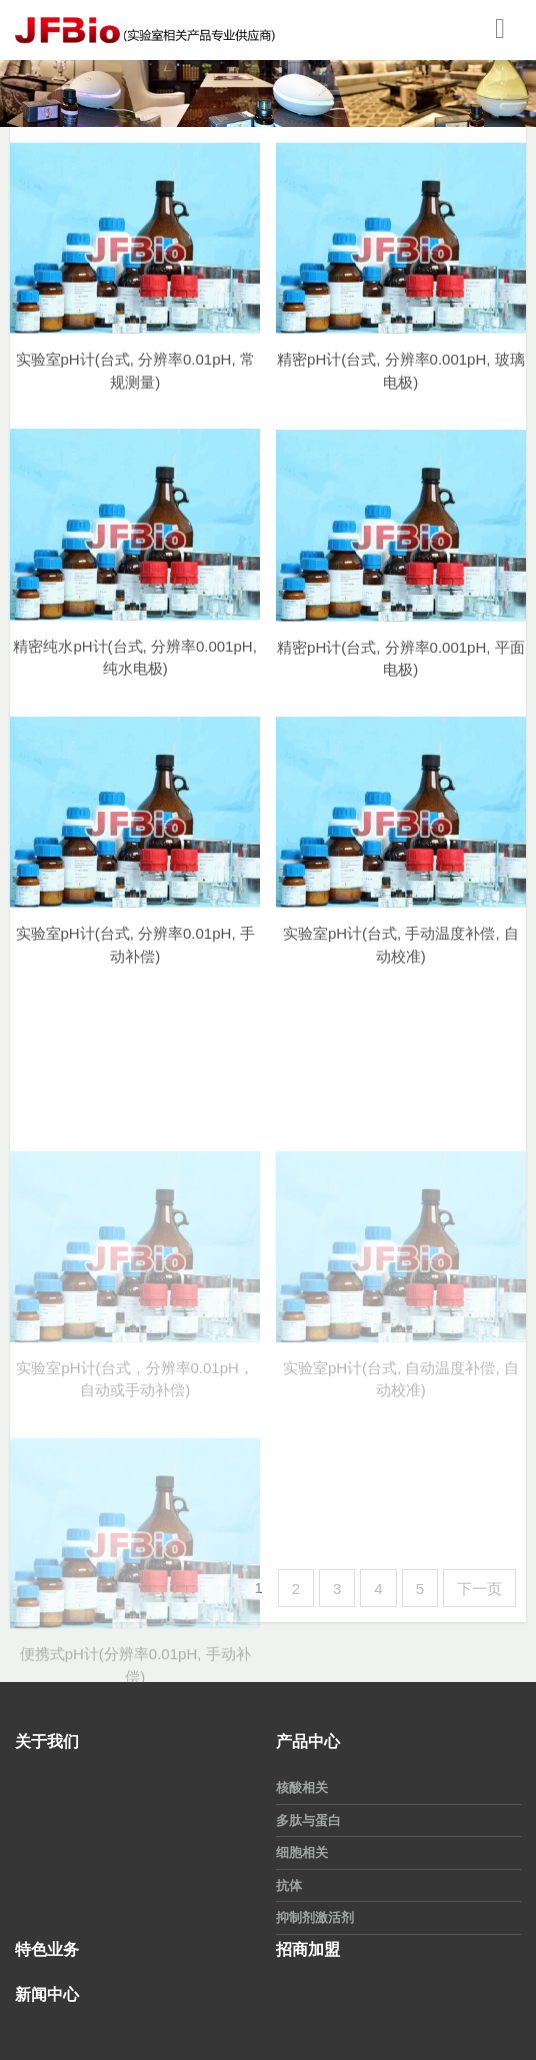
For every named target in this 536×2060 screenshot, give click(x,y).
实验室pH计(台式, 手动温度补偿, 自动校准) (401, 960)
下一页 (479, 1588)
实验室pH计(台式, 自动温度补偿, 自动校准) (401, 1461)
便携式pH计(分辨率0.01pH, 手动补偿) (135, 1748)
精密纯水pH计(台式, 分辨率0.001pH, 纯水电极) (134, 672)
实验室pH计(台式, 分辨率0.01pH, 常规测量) (135, 385)
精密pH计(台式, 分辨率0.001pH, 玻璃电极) (401, 385)
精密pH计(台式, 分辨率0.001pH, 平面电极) (401, 674)
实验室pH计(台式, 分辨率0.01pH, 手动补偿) (135, 960)
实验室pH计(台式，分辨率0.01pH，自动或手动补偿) (135, 1461)
